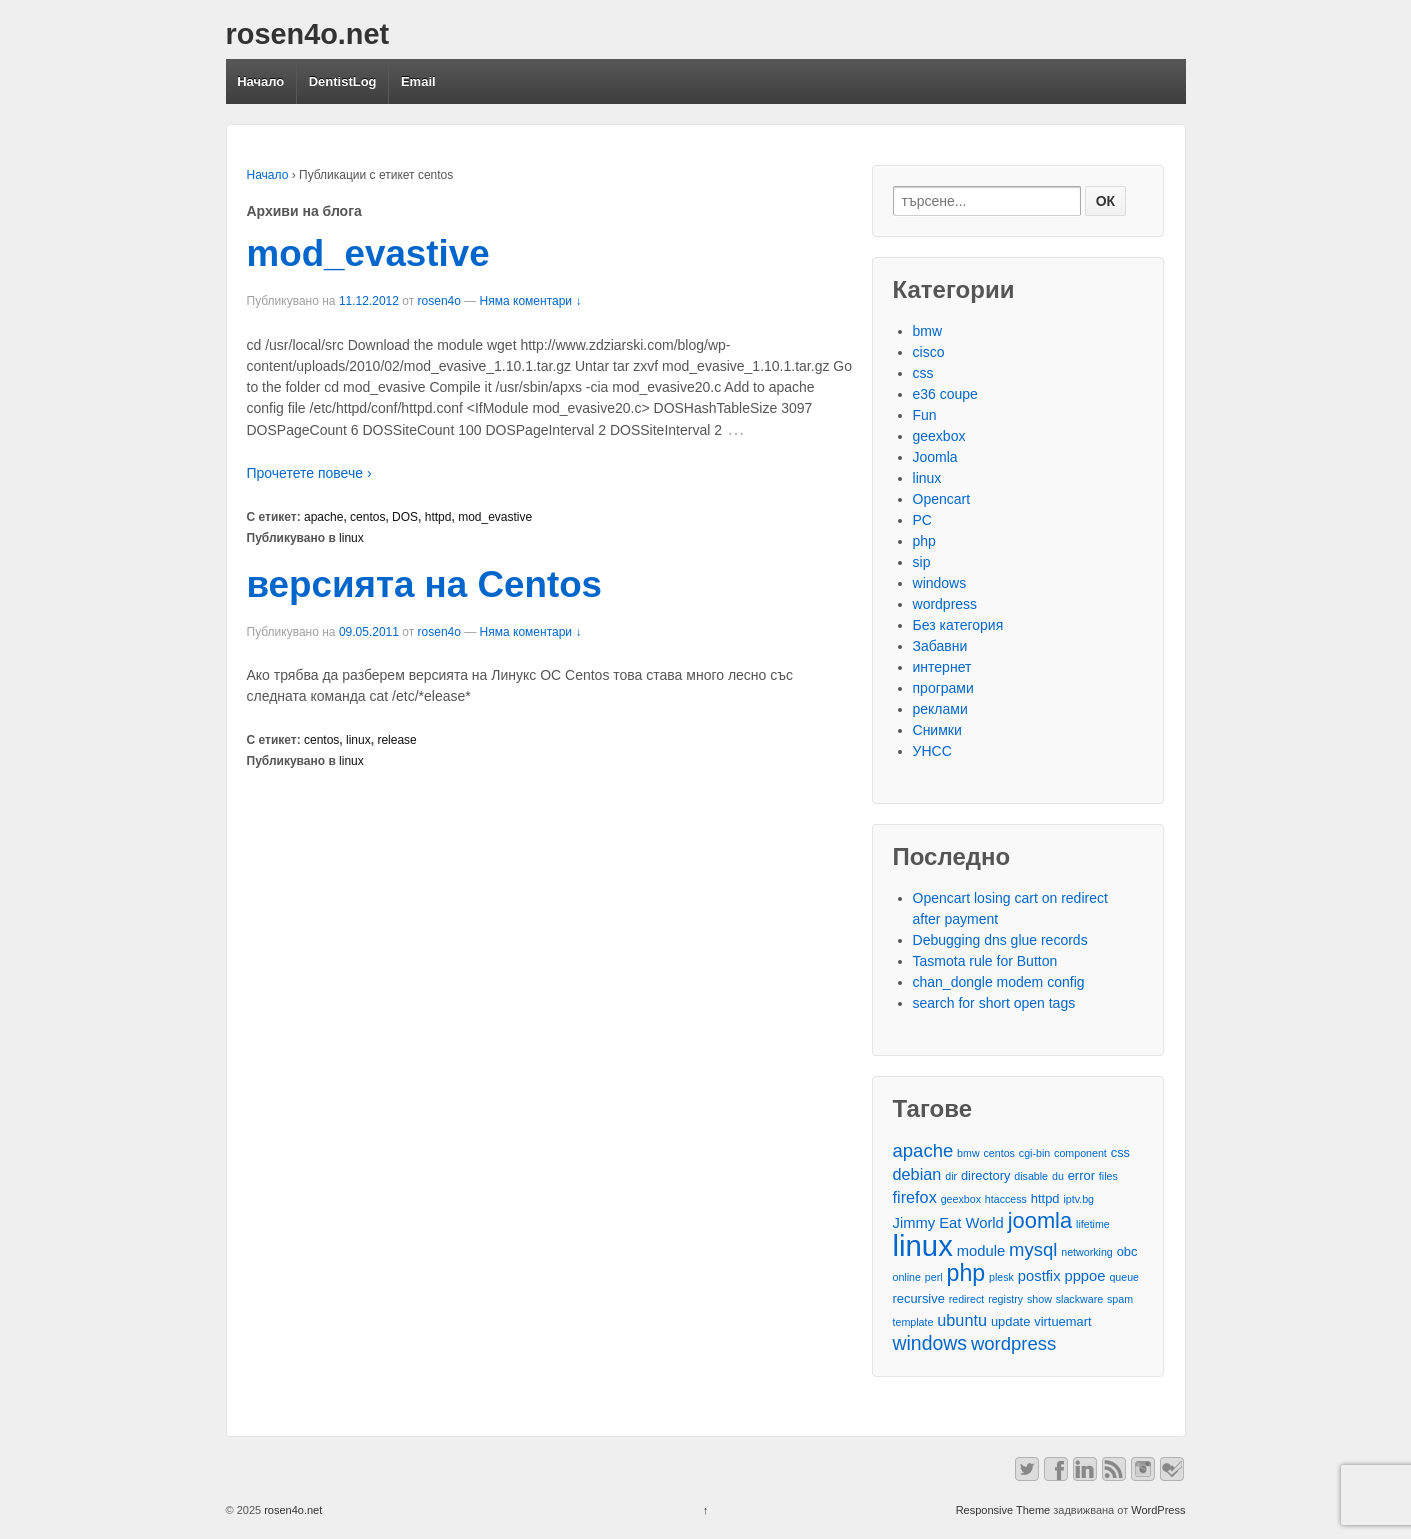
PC (922, 520)
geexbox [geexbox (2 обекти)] (961, 1199)
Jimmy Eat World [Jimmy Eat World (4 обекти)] (948, 1223)
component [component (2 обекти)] (1080, 1153)
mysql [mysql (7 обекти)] (1033, 1249)
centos (367, 517)
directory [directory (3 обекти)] (985, 1175)
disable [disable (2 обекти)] (1031, 1176)
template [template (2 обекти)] (913, 1322)
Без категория (958, 625)
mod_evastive (368, 253)
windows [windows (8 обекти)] (930, 1343)
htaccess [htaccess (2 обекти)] (1006, 1199)
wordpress (945, 604)
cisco (929, 352)
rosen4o (439, 301)
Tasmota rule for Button (985, 961)
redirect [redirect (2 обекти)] (967, 1299)
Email (418, 81)
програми (943, 688)
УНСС (932, 751)
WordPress (1158, 1510)
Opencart (942, 499)
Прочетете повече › (309, 473)
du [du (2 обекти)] (1058, 1176)
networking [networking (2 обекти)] (1087, 1252)
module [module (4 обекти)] (981, 1251)
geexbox (939, 436)
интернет (942, 667)
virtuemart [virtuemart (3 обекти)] (1062, 1321)
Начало (260, 81)
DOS (405, 517)
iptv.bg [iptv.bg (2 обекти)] (1078, 1199)
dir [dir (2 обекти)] (951, 1176)
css (923, 373)
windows (940, 583)
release (396, 740)
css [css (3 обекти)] (1120, 1152)
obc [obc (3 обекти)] (1127, 1251)
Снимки (937, 730)
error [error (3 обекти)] (1081, 1175)
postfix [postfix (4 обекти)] (1039, 1276)
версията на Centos (425, 584)
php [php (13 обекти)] (966, 1273)
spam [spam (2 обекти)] (1120, 1299)
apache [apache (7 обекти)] (923, 1150)
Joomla (935, 457)
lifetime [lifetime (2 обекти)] (1093, 1224)
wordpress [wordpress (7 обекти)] (1013, 1343)
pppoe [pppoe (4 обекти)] (1084, 1276)
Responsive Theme (1003, 1510)
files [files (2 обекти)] (1108, 1176)
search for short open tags (994, 1003)
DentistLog (343, 81)
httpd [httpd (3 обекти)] (1045, 1198)
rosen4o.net (308, 34)
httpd (438, 517)
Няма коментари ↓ (531, 301)
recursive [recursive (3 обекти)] (919, 1298)
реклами (940, 709)
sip (922, 562)
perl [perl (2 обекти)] (934, 1277)
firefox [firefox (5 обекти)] (915, 1197)
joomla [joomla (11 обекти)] (1040, 1220)
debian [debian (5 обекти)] (917, 1174)
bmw (928, 331)
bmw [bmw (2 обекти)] (968, 1153)
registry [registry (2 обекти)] (1005, 1299)
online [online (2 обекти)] (907, 1277)
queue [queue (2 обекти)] (1124, 1277)
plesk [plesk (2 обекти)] (1001, 1277)
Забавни (940, 646)
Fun (925, 415)
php (924, 541)
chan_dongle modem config (999, 982)
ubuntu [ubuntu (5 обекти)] (962, 1320)
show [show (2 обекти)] (1039, 1299)
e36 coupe (945, 394)
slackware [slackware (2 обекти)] (1079, 1299)
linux (351, 538)
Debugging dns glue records (1000, 940)
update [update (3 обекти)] (1010, 1321)
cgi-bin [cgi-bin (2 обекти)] (1034, 1153)
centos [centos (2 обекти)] (999, 1153)
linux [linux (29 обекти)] (923, 1245)
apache (323, 517)
